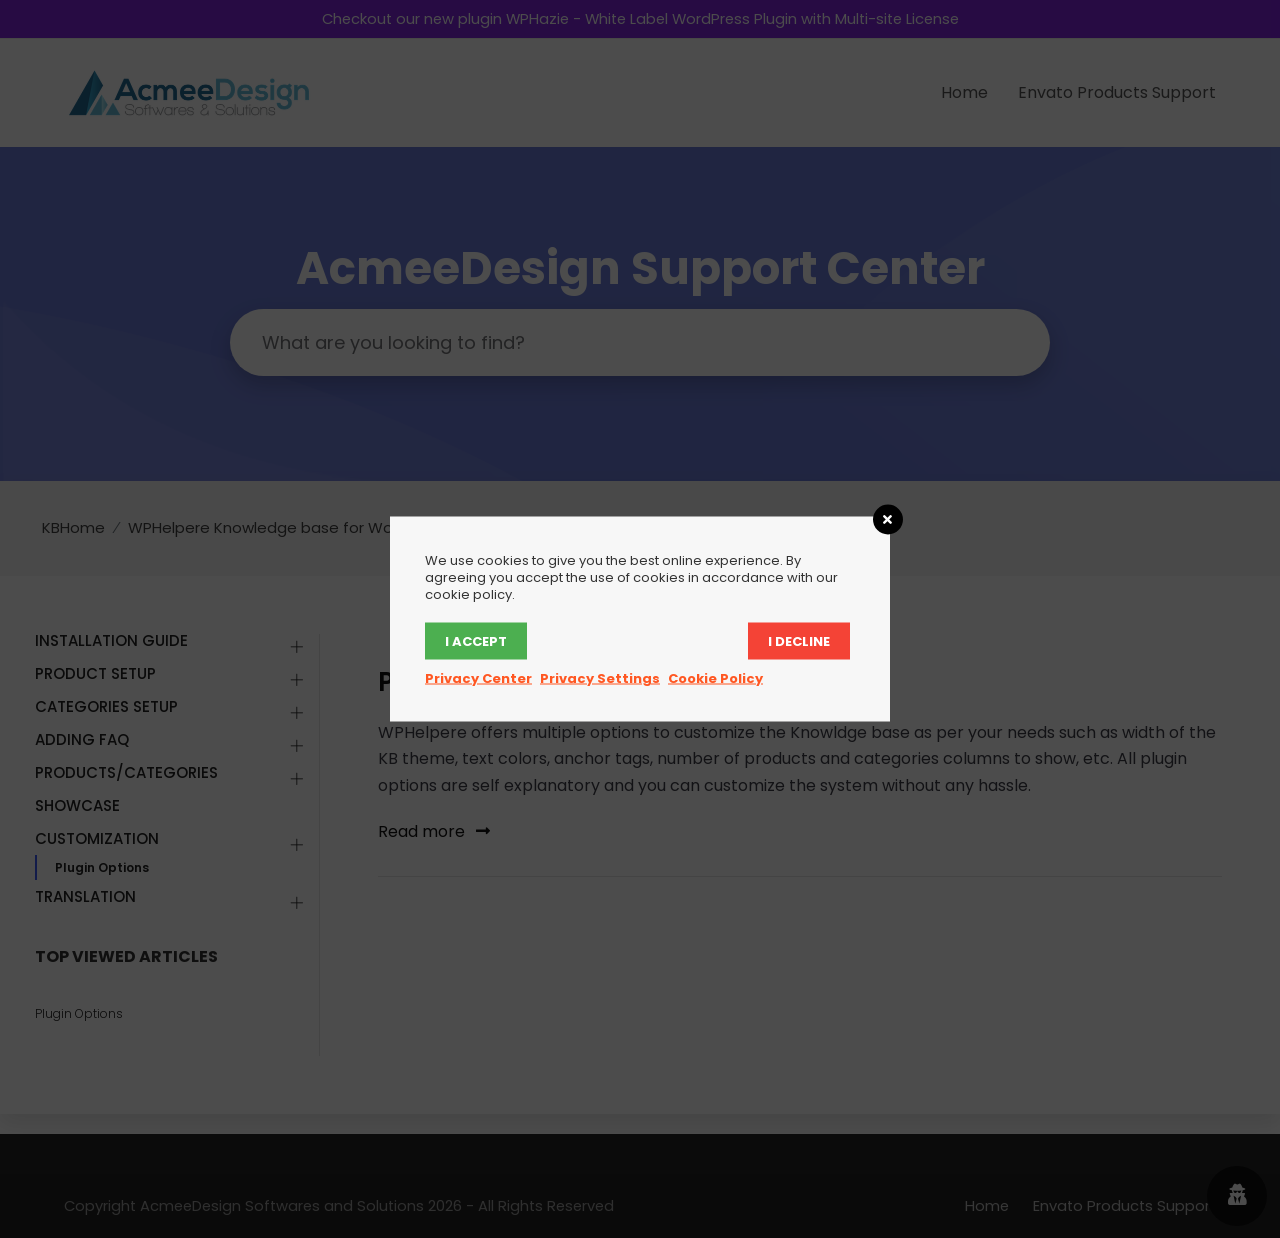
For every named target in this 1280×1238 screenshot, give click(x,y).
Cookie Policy (715, 678)
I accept (476, 641)
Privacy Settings (600, 678)
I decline (799, 641)
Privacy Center (478, 678)
